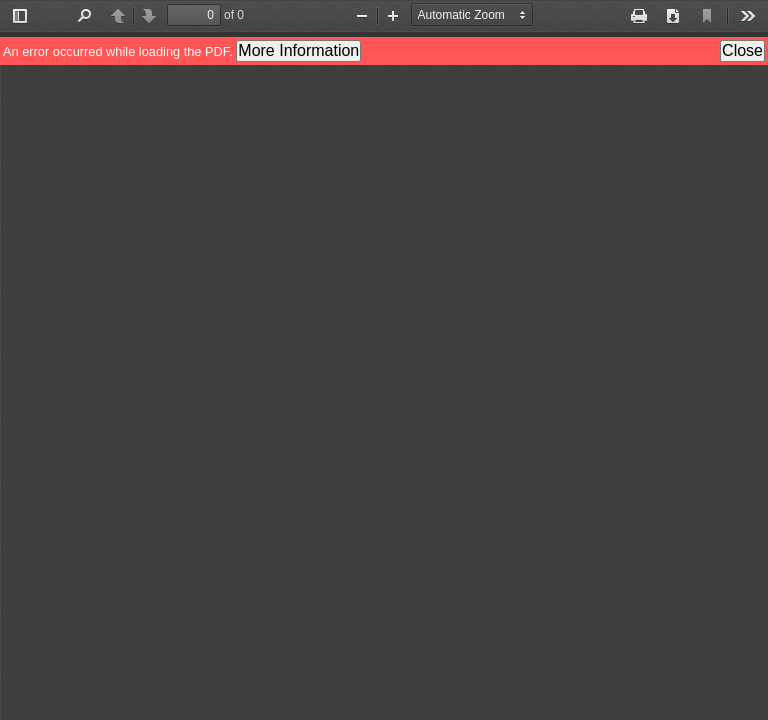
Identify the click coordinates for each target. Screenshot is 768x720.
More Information (298, 50)
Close (742, 50)
